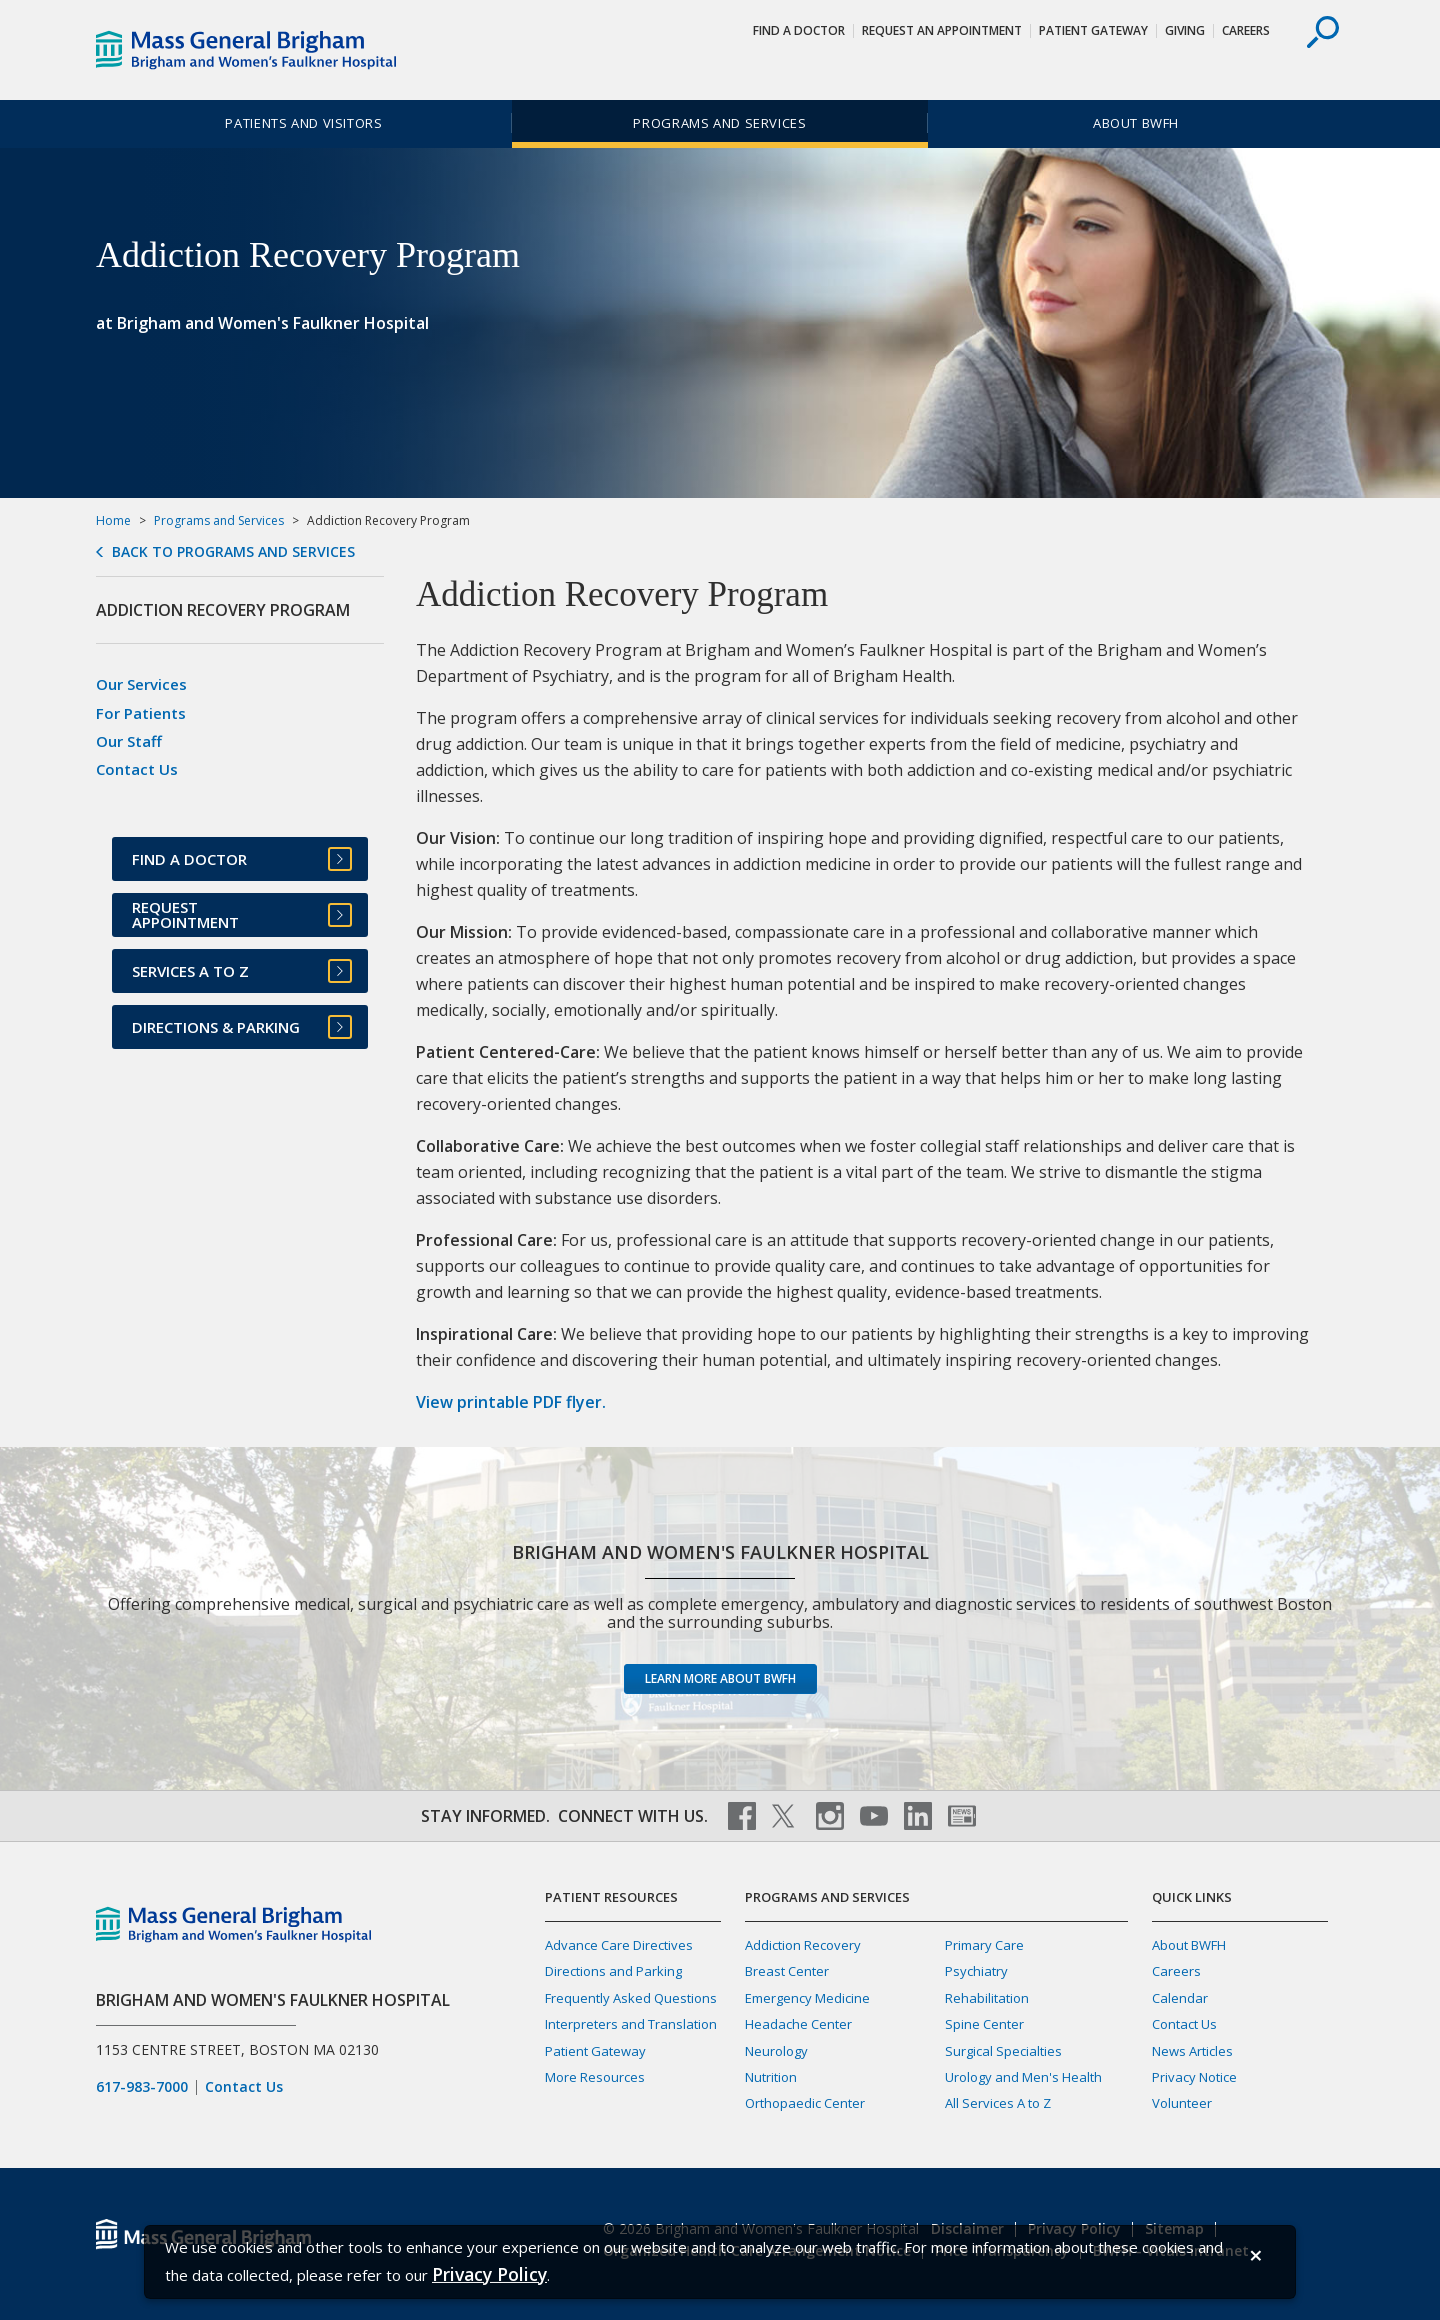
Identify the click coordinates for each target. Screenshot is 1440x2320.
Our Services (141, 684)
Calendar (1180, 1998)
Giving (1185, 30)
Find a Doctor (799, 30)
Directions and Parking (613, 1971)
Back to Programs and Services (233, 552)
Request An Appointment (942, 30)
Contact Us (137, 769)
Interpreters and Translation (631, 2024)
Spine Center (984, 2024)
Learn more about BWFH (720, 1678)
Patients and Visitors (303, 123)
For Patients (141, 713)
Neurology (776, 2051)
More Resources (595, 2077)
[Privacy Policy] (489, 2274)
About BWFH (1136, 123)
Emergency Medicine (807, 1998)
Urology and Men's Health (1023, 2077)
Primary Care (984, 1945)
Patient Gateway (1093, 30)
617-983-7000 (142, 2087)
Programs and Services (719, 123)
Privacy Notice (1194, 2077)
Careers (1246, 30)
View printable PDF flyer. (511, 1402)
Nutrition (771, 2077)
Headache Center (798, 2024)
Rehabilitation (987, 1998)
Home (113, 520)
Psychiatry (976, 1971)
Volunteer (1182, 2103)
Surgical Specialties (1003, 2051)
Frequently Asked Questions (631, 1998)
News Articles (1192, 2051)
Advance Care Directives (619, 1945)
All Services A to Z (998, 2103)
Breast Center (787, 1971)
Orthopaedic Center (805, 2103)
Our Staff (129, 741)
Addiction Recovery (803, 1945)
